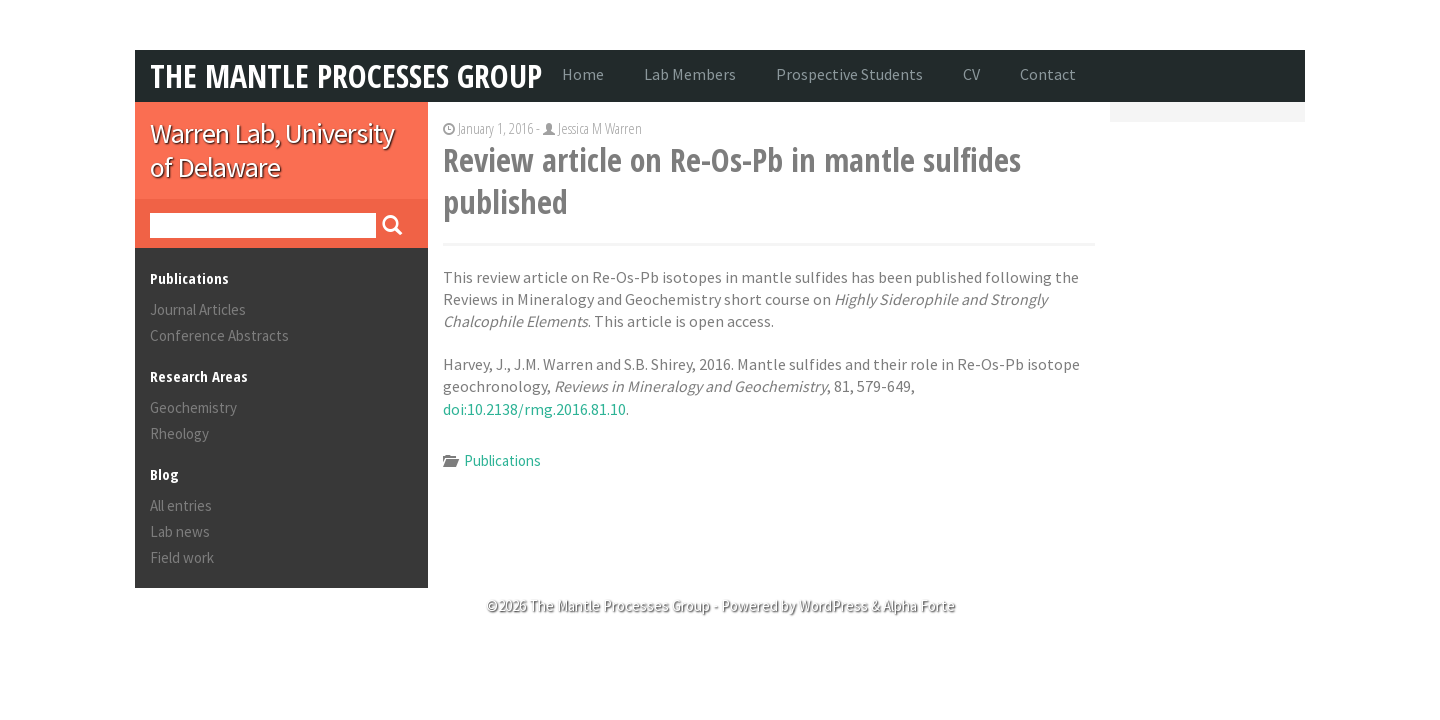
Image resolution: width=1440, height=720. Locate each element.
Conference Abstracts (219, 335)
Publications (502, 460)
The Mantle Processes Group (346, 75)
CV (971, 74)
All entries (181, 505)
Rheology (179, 433)
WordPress (833, 605)
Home (583, 74)
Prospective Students (849, 74)
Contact (1048, 74)
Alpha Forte (919, 605)
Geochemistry (193, 407)
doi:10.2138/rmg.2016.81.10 (534, 409)
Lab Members (690, 74)
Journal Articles (198, 309)
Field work (182, 557)
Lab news (180, 531)
